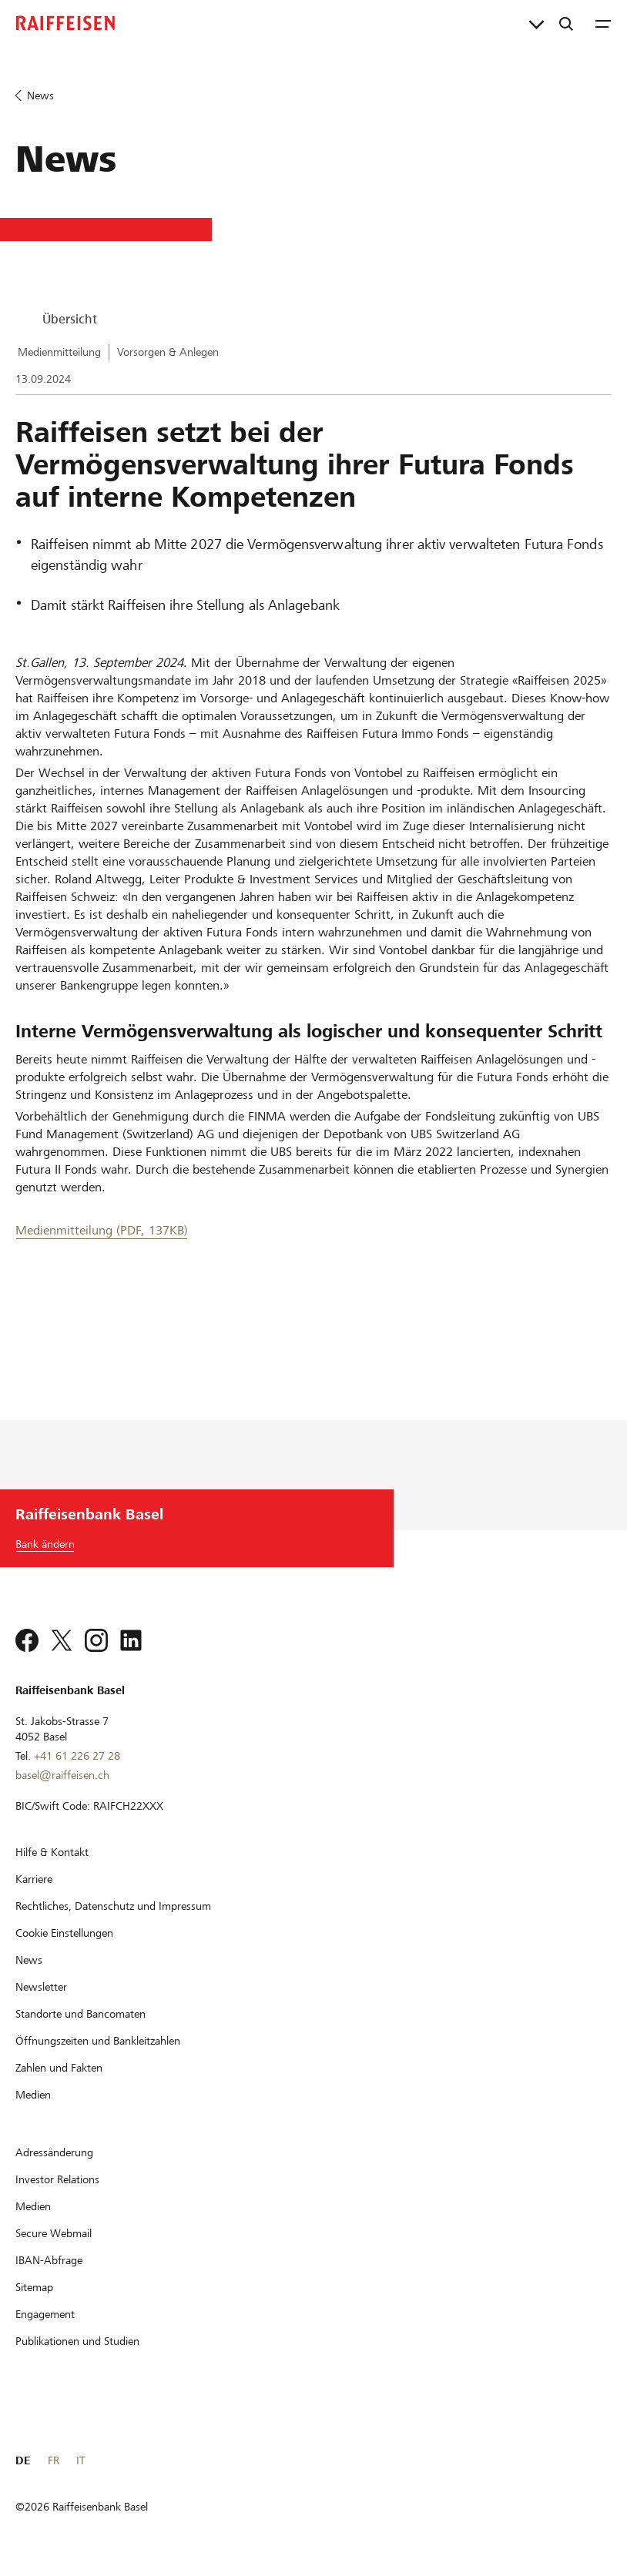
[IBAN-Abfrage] (48, 2260)
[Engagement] (45, 2314)
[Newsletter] (41, 1987)
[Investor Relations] (57, 2179)
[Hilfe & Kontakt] (52, 1852)
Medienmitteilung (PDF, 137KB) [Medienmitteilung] (101, 1230)
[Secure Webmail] (53, 2233)
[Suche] (566, 23)
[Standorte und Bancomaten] (80, 2014)
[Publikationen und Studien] (77, 2341)
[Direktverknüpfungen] (536, 23)
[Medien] (33, 2095)
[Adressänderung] (54, 2152)
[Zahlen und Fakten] (58, 2068)
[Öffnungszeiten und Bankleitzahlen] (97, 2041)
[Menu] (603, 23)
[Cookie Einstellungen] (64, 1933)
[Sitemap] (34, 2287)
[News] (28, 1960)
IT (80, 2460)
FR (53, 2460)
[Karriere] (33, 1879)
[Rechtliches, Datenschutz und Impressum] (113, 1906)
